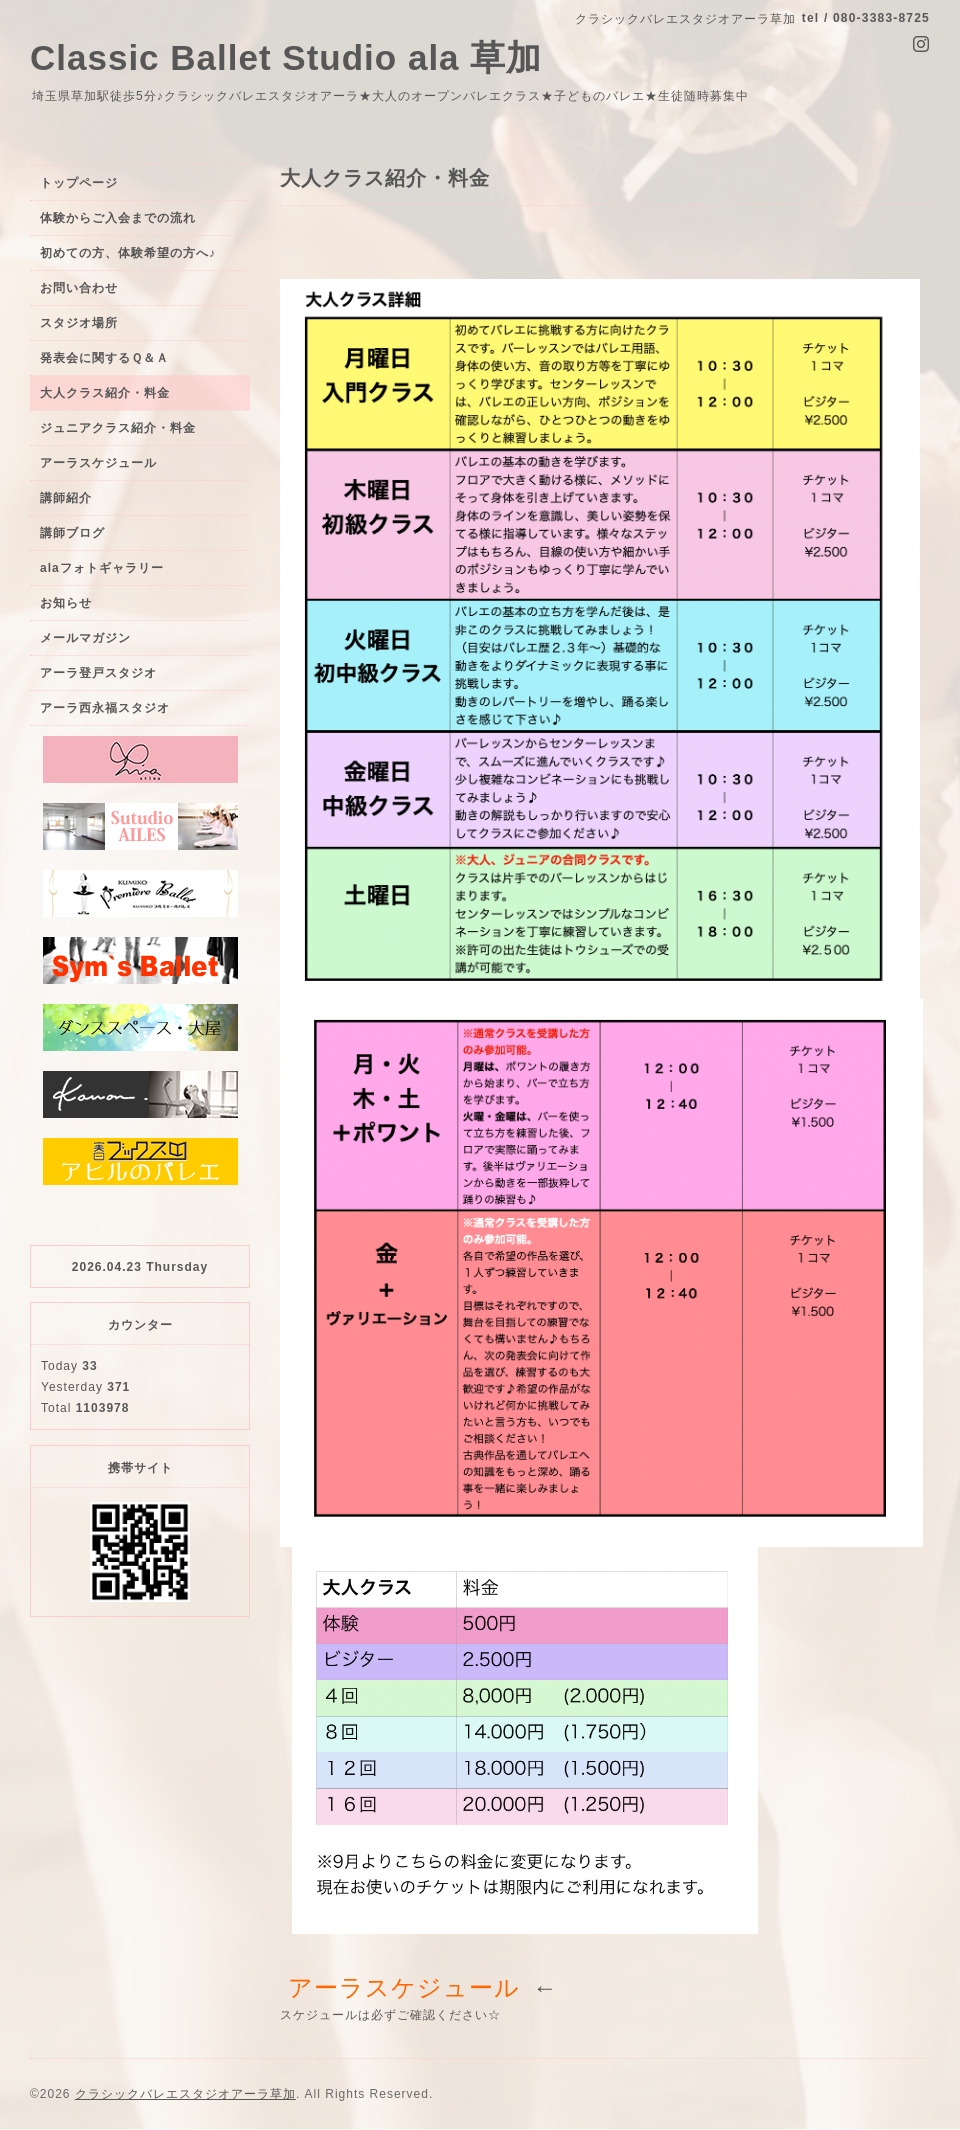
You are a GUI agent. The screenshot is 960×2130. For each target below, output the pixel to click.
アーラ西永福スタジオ (105, 708)
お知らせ (66, 603)
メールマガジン (85, 638)
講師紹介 (66, 498)
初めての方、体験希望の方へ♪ (128, 253)
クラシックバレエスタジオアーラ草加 (185, 2094)
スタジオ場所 (79, 323)
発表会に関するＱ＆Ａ (104, 358)
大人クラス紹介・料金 (105, 393)
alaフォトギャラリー (102, 568)
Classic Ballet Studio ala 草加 (286, 57)
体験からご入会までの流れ (118, 218)
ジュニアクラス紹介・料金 (118, 428)
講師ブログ (72, 533)
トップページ (79, 183)
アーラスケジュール (98, 463)
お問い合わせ (79, 288)
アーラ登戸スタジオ (98, 673)
